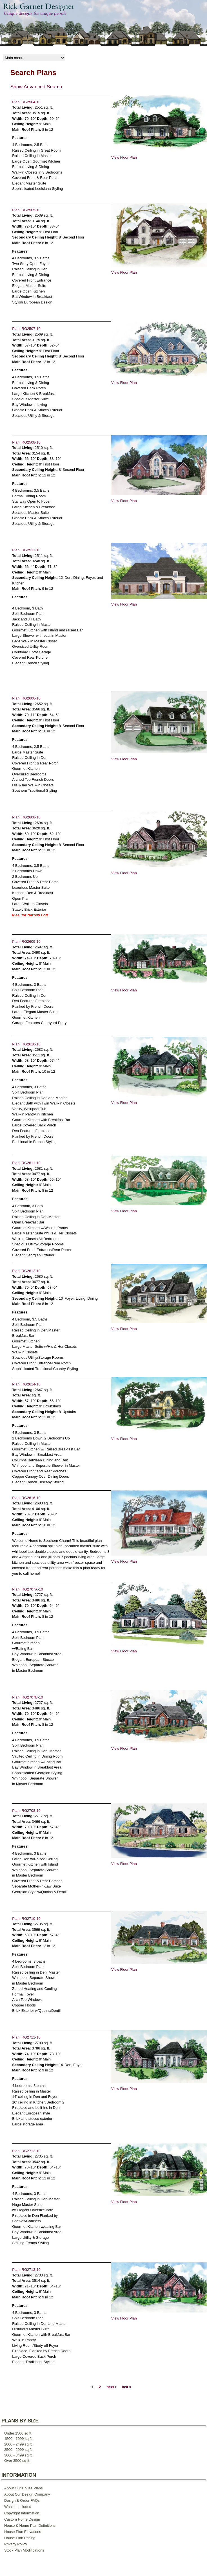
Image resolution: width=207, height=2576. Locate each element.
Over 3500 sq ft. (17, 2460)
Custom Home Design (22, 2519)
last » (126, 2387)
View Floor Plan (124, 157)
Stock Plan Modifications (24, 2550)
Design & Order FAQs (22, 2500)
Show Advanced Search (36, 86)
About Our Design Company (27, 2494)
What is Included (17, 2507)
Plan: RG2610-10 (26, 1044)
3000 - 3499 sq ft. (18, 2455)
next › (111, 2387)
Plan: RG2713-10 (26, 2269)
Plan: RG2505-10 (26, 210)
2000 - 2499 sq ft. (18, 2444)
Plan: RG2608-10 (26, 817)
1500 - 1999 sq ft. (18, 2438)
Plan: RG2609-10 (26, 941)
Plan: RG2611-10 (26, 1163)
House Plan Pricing (19, 2538)
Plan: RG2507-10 (26, 329)
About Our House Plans (23, 2488)
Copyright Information (21, 2513)
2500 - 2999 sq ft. (18, 2449)
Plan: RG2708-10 (26, 1810)
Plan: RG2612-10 (26, 1271)
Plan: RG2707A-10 (27, 1589)
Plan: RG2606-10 (26, 698)
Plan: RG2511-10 (26, 550)
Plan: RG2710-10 (26, 1918)
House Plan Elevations (22, 2532)
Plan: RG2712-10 (26, 2151)
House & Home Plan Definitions (29, 2525)
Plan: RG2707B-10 (27, 1697)
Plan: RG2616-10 (26, 1498)
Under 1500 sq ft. (18, 2433)
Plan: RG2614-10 (26, 1384)
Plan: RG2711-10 (26, 2037)
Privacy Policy (15, 2544)
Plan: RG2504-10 (26, 102)
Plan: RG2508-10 (26, 442)
